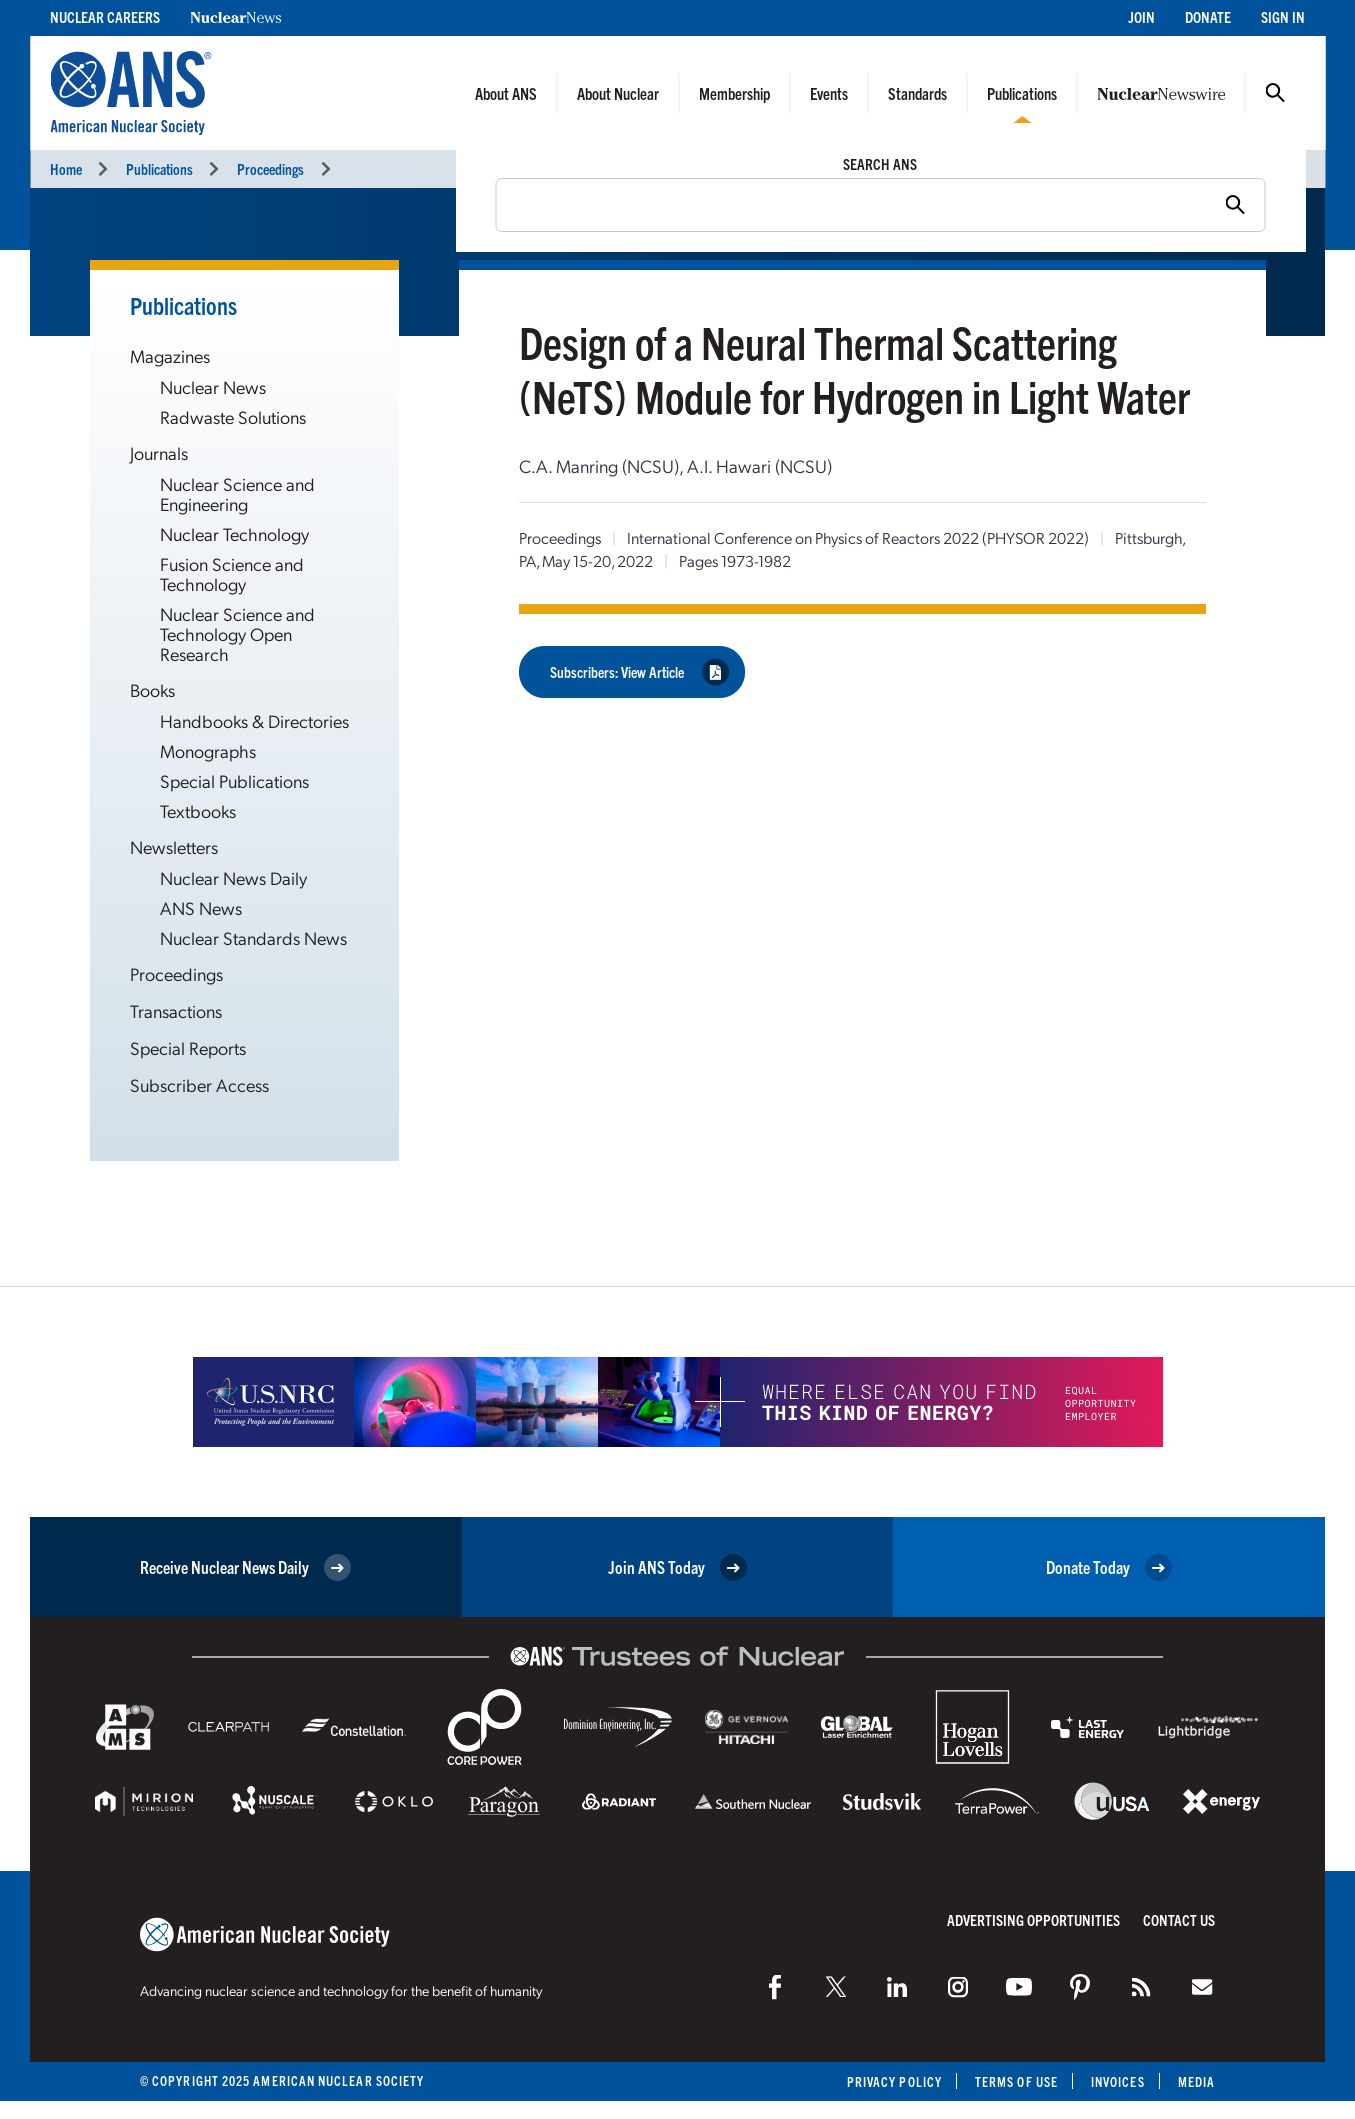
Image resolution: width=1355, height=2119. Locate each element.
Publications (1022, 93)
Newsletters (174, 846)
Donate (1208, 16)
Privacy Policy (894, 2081)
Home (66, 168)
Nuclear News (213, 386)
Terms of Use (1016, 2081)
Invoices (1118, 2081)
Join (1141, 16)
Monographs (208, 750)
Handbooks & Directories (254, 720)
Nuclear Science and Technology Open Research (237, 633)
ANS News (201, 907)
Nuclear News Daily (233, 877)
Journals (159, 452)
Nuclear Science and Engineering (237, 493)
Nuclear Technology (234, 533)
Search (1275, 93)
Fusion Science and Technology (232, 573)
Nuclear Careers (105, 16)
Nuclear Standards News (253, 937)
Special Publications (234, 780)
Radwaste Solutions (233, 416)
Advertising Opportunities (1033, 1919)
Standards (917, 93)
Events (829, 93)
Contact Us (1179, 1919)
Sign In (1283, 16)
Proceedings (270, 168)
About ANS (506, 93)
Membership (734, 93)
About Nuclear (618, 93)
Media (1196, 2081)
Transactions (176, 1010)
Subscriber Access (199, 1084)
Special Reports (188, 1047)
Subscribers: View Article (639, 671)
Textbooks (198, 810)
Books (152, 689)
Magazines (170, 355)
